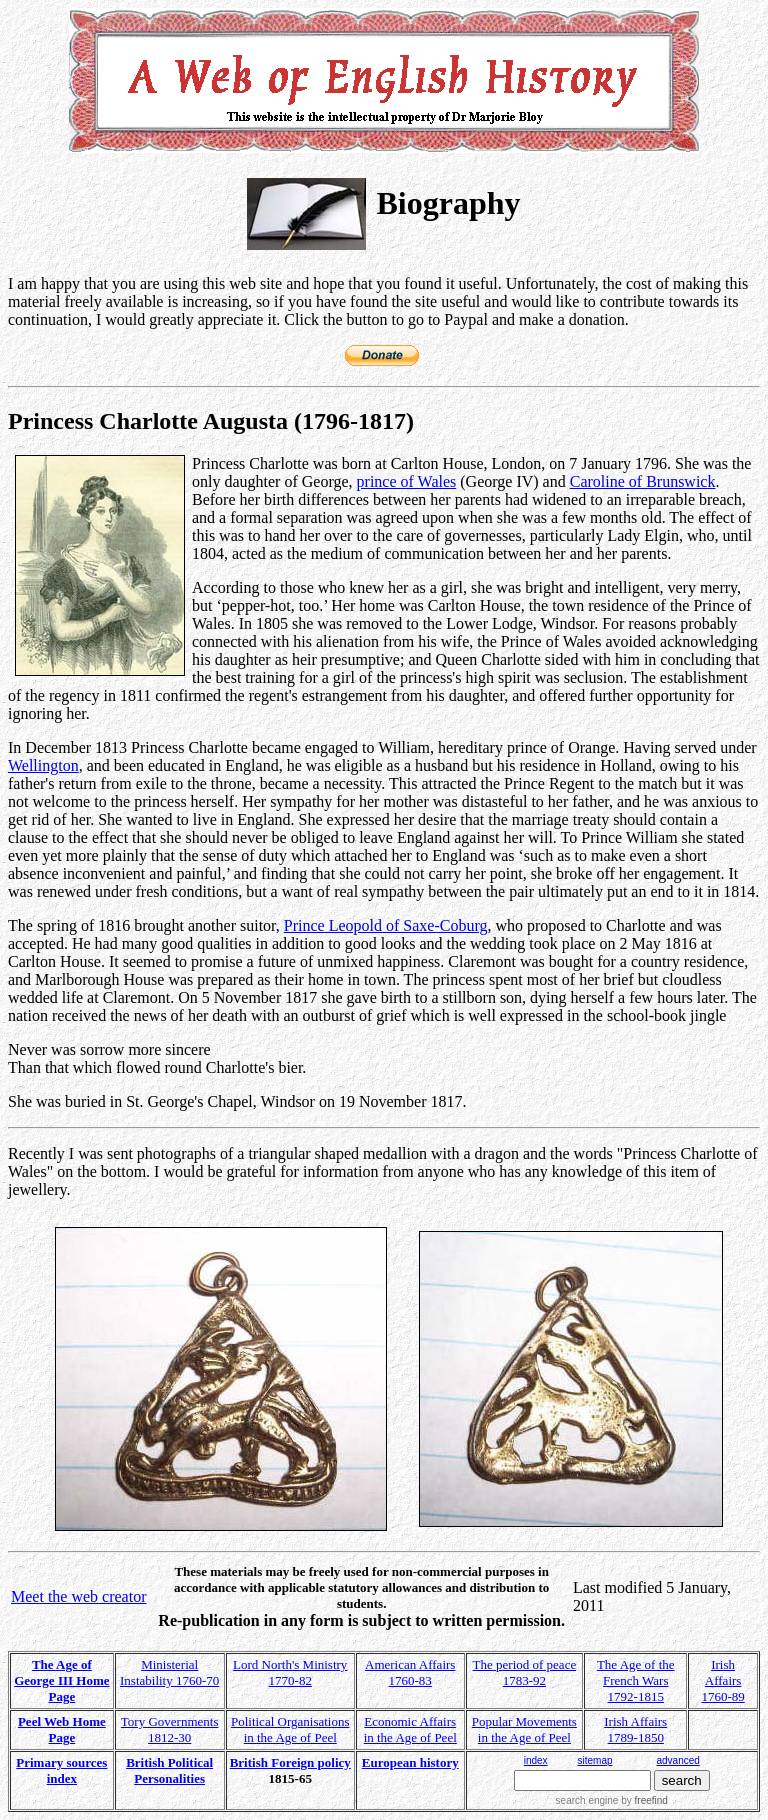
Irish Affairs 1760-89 (722, 1680)
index (536, 1760)
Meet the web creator (78, 1596)
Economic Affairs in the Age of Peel (410, 1729)
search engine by (612, 1800)
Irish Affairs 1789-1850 (635, 1729)
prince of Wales (407, 481)
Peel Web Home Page (62, 1729)
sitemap (594, 1760)
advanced (678, 1760)
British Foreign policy (290, 1762)
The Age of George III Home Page (61, 1680)
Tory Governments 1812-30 (170, 1729)
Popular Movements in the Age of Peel (524, 1729)
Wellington (43, 765)
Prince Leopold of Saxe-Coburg (386, 925)
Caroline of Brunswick (643, 481)
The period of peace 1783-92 (525, 1672)
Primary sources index (61, 1770)
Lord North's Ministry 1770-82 (290, 1672)
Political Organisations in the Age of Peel (290, 1729)
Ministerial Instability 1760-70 (169, 1672)
